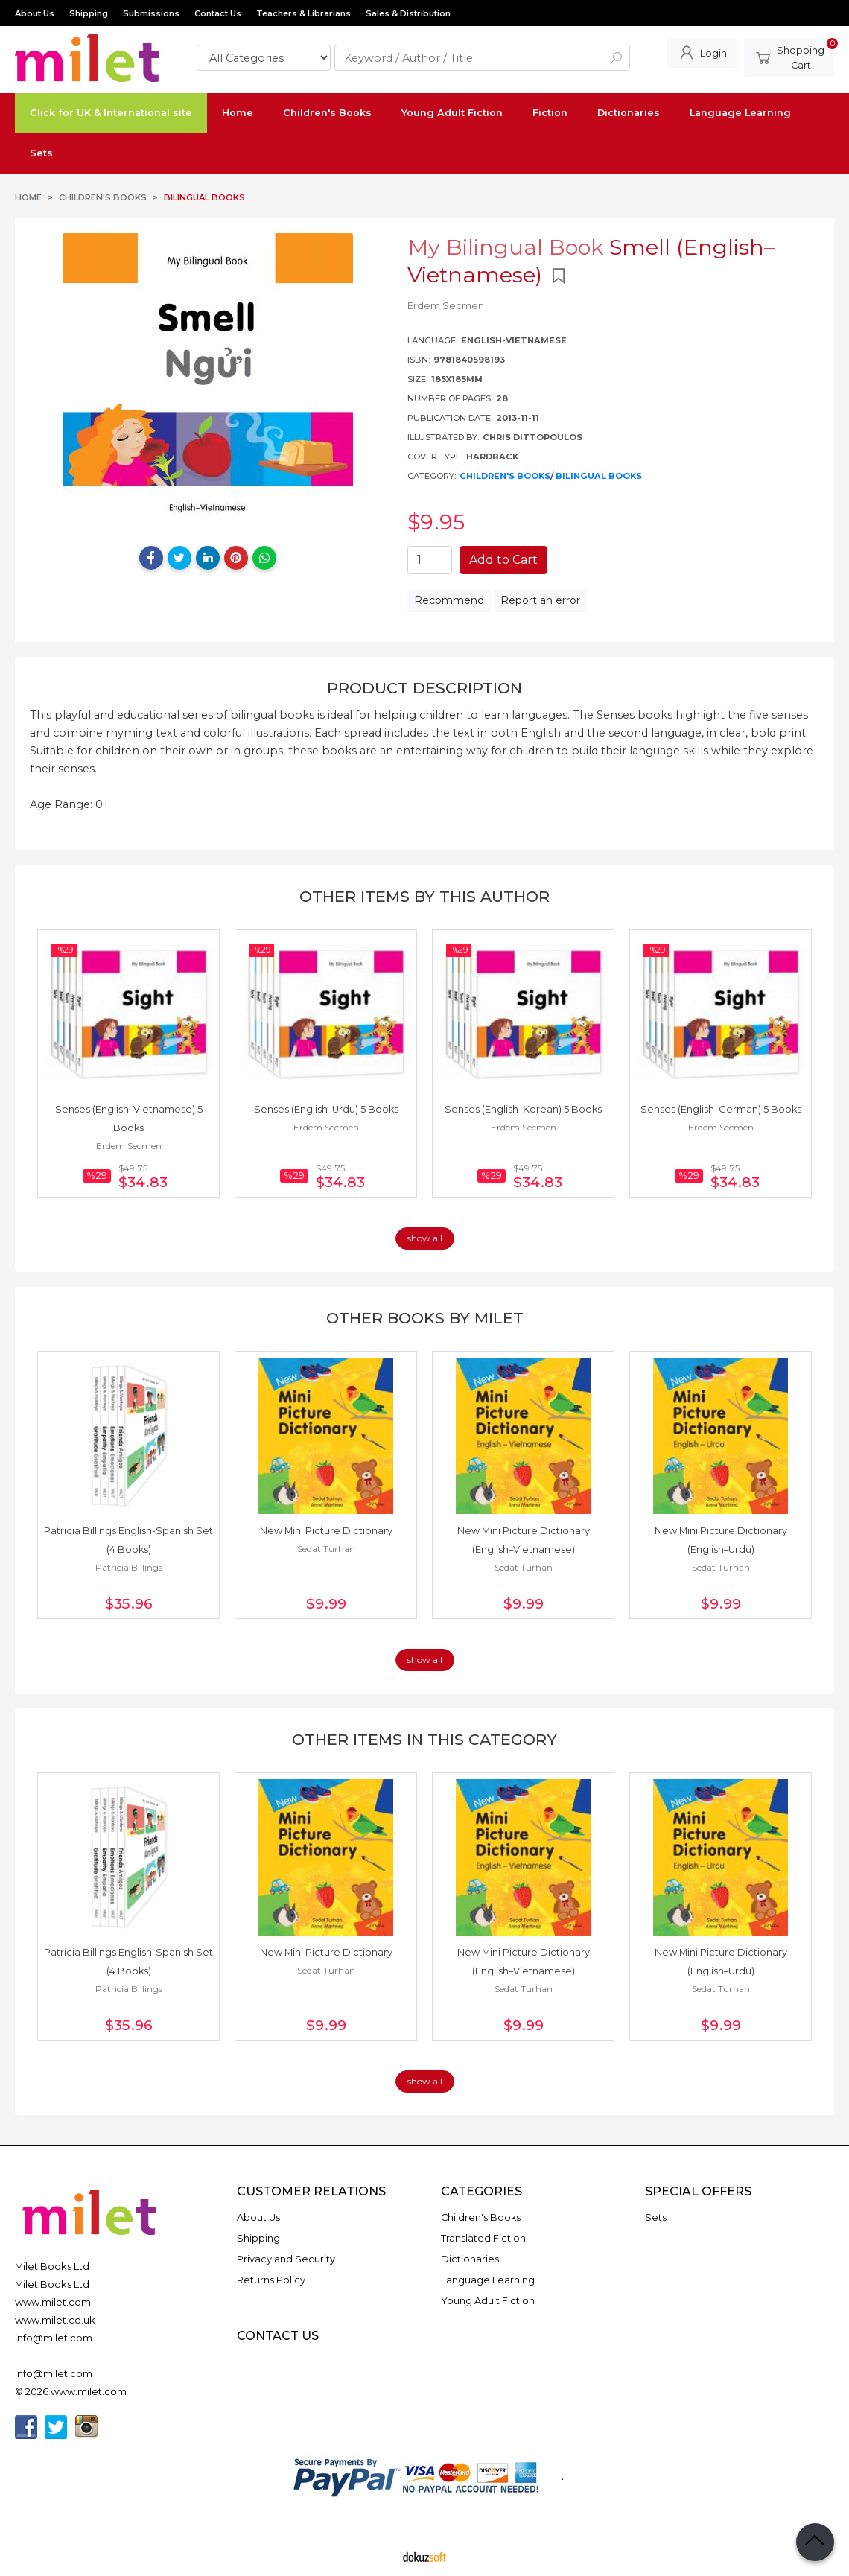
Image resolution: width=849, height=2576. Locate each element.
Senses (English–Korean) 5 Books (523, 1109)
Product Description (424, 687)
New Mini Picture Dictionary (326, 1530)
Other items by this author (424, 896)
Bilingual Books (599, 476)
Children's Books (505, 476)
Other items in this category (424, 1739)
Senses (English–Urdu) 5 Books (326, 1109)
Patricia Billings (128, 1567)
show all (424, 1238)
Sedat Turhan (326, 1548)
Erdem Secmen (129, 1145)
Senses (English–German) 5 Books (720, 1109)
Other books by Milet (425, 1317)
